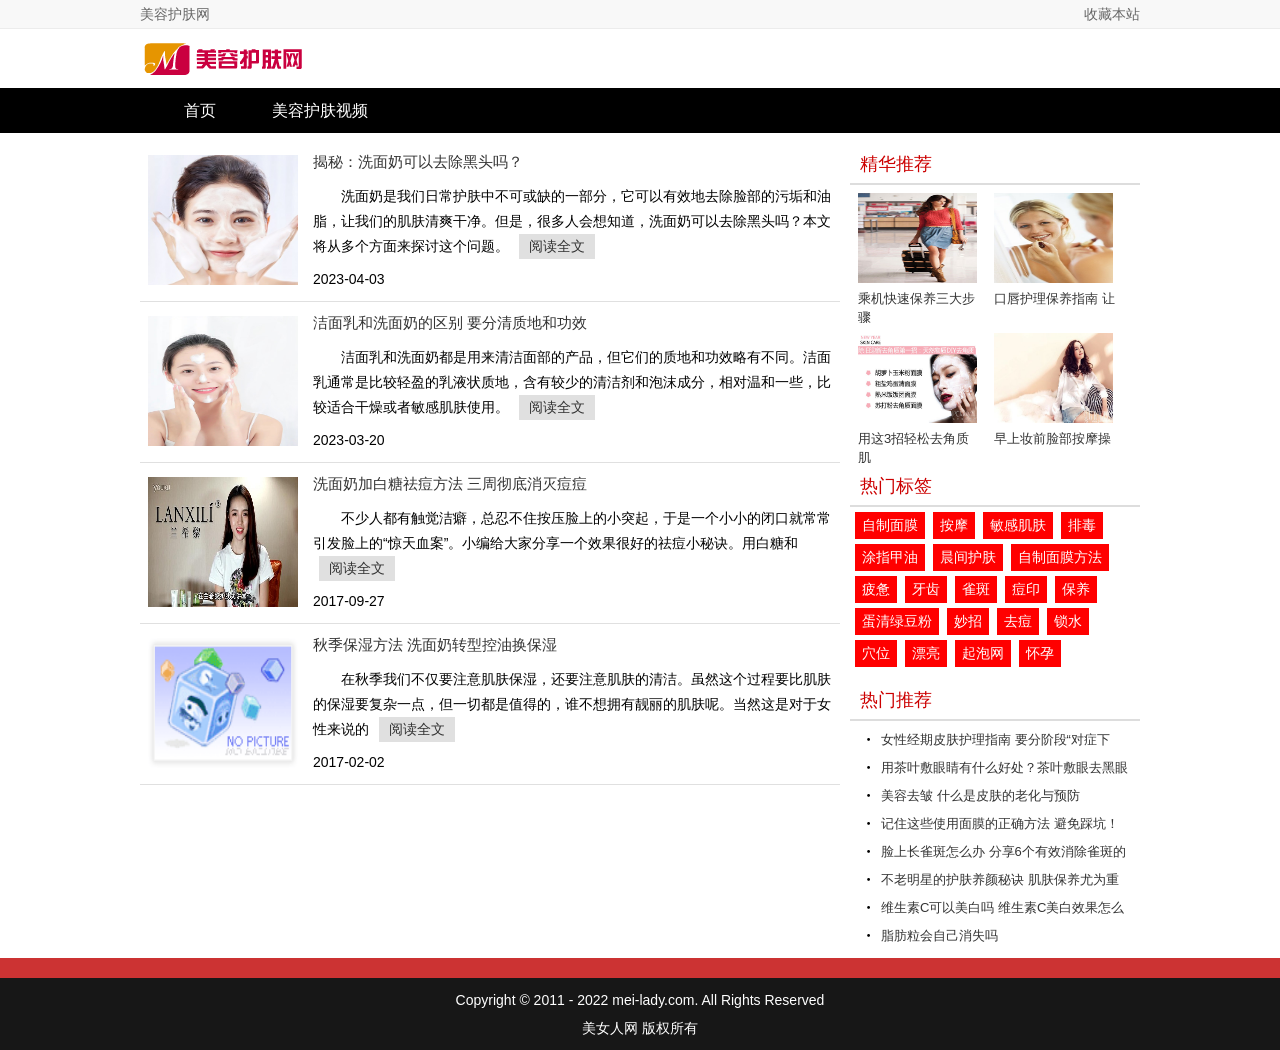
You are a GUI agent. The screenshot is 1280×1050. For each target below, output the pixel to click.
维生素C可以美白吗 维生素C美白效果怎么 (1002, 907)
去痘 (1018, 621)
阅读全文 (557, 246)
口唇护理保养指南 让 (1054, 249)
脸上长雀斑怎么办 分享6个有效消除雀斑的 (1003, 851)
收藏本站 (1112, 14)
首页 (200, 110)
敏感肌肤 (1018, 525)
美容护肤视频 (320, 110)
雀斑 (976, 589)
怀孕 (1040, 653)
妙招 (968, 621)
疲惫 (876, 589)
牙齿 (926, 589)
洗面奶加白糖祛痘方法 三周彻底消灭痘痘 (450, 483)
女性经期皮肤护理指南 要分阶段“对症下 (995, 739)
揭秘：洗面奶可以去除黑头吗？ (418, 161)
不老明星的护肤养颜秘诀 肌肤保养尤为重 (1000, 879)
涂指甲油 (890, 557)
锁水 (1068, 621)
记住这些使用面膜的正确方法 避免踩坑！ (1000, 823)
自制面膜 (890, 525)
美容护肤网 (175, 14)
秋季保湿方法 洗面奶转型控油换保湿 (435, 644)
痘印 (1026, 589)
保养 (1076, 589)
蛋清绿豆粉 (897, 621)
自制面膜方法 (1060, 557)
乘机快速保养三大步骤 (917, 259)
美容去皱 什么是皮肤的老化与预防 (980, 795)
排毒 (1082, 525)
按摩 (954, 525)
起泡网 (983, 653)
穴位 (876, 653)
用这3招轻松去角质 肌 (917, 399)
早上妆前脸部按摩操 (1053, 389)
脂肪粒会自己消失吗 (939, 935)
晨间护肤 (968, 557)
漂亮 (926, 653)
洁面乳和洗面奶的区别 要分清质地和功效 (450, 322)
